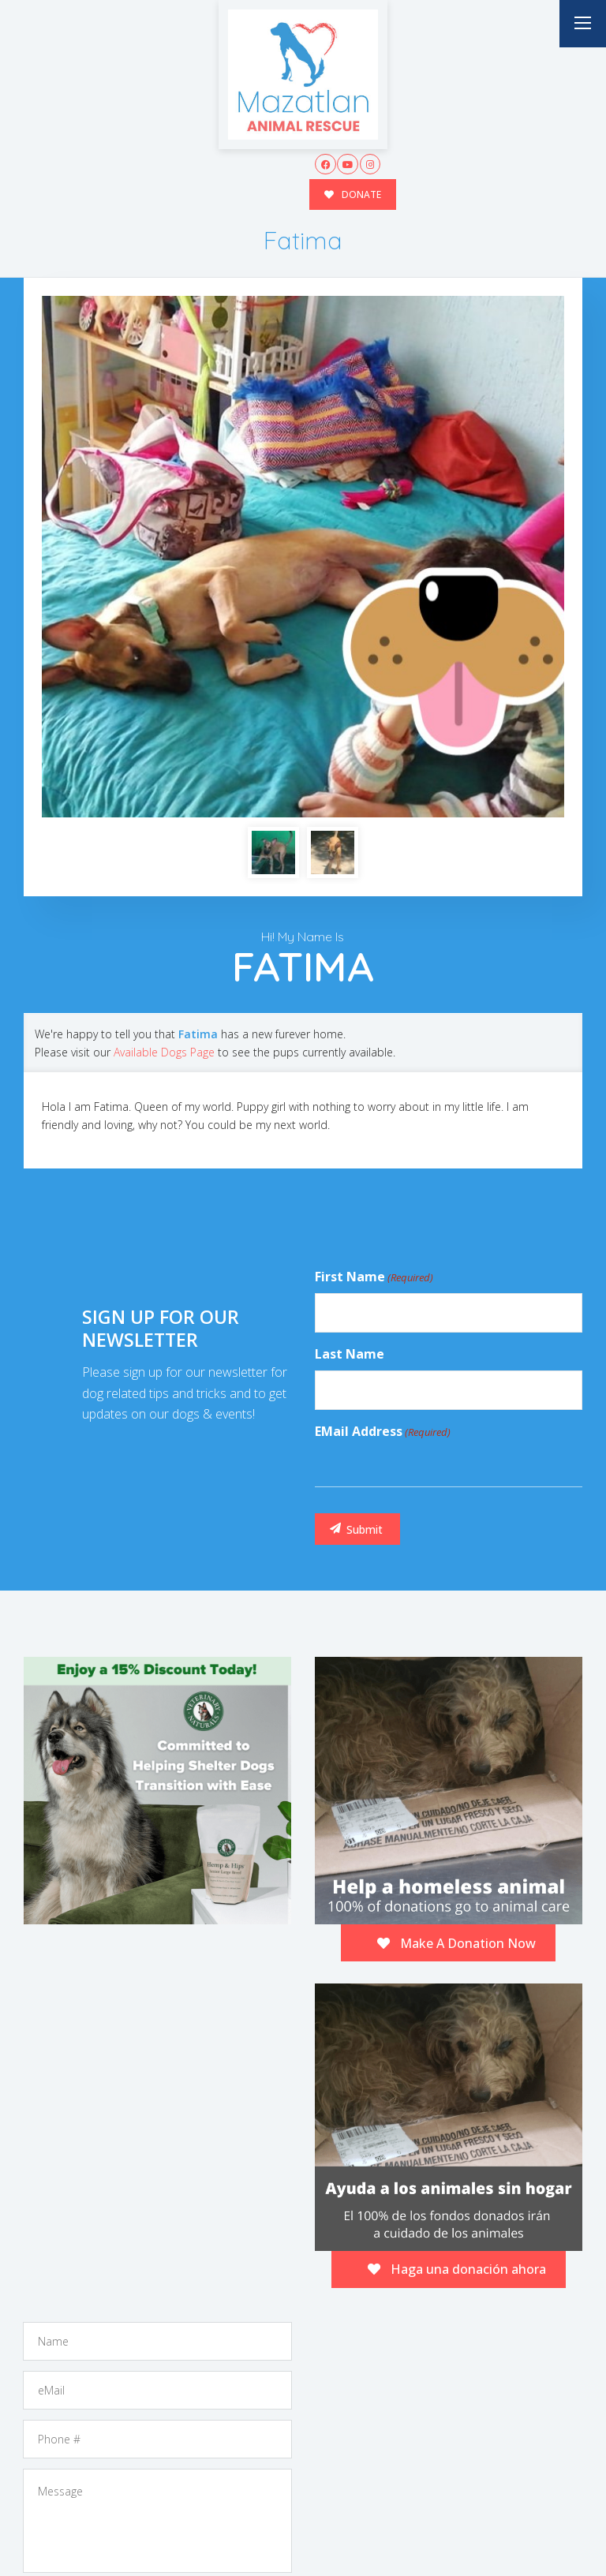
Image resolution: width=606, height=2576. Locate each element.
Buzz (336, 2530)
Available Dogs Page (164, 842)
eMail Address (383, 1222)
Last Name (349, 1144)
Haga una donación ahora (457, 2059)
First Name (374, 1067)
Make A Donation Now (456, 1732)
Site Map (551, 2532)
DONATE (352, 194)
